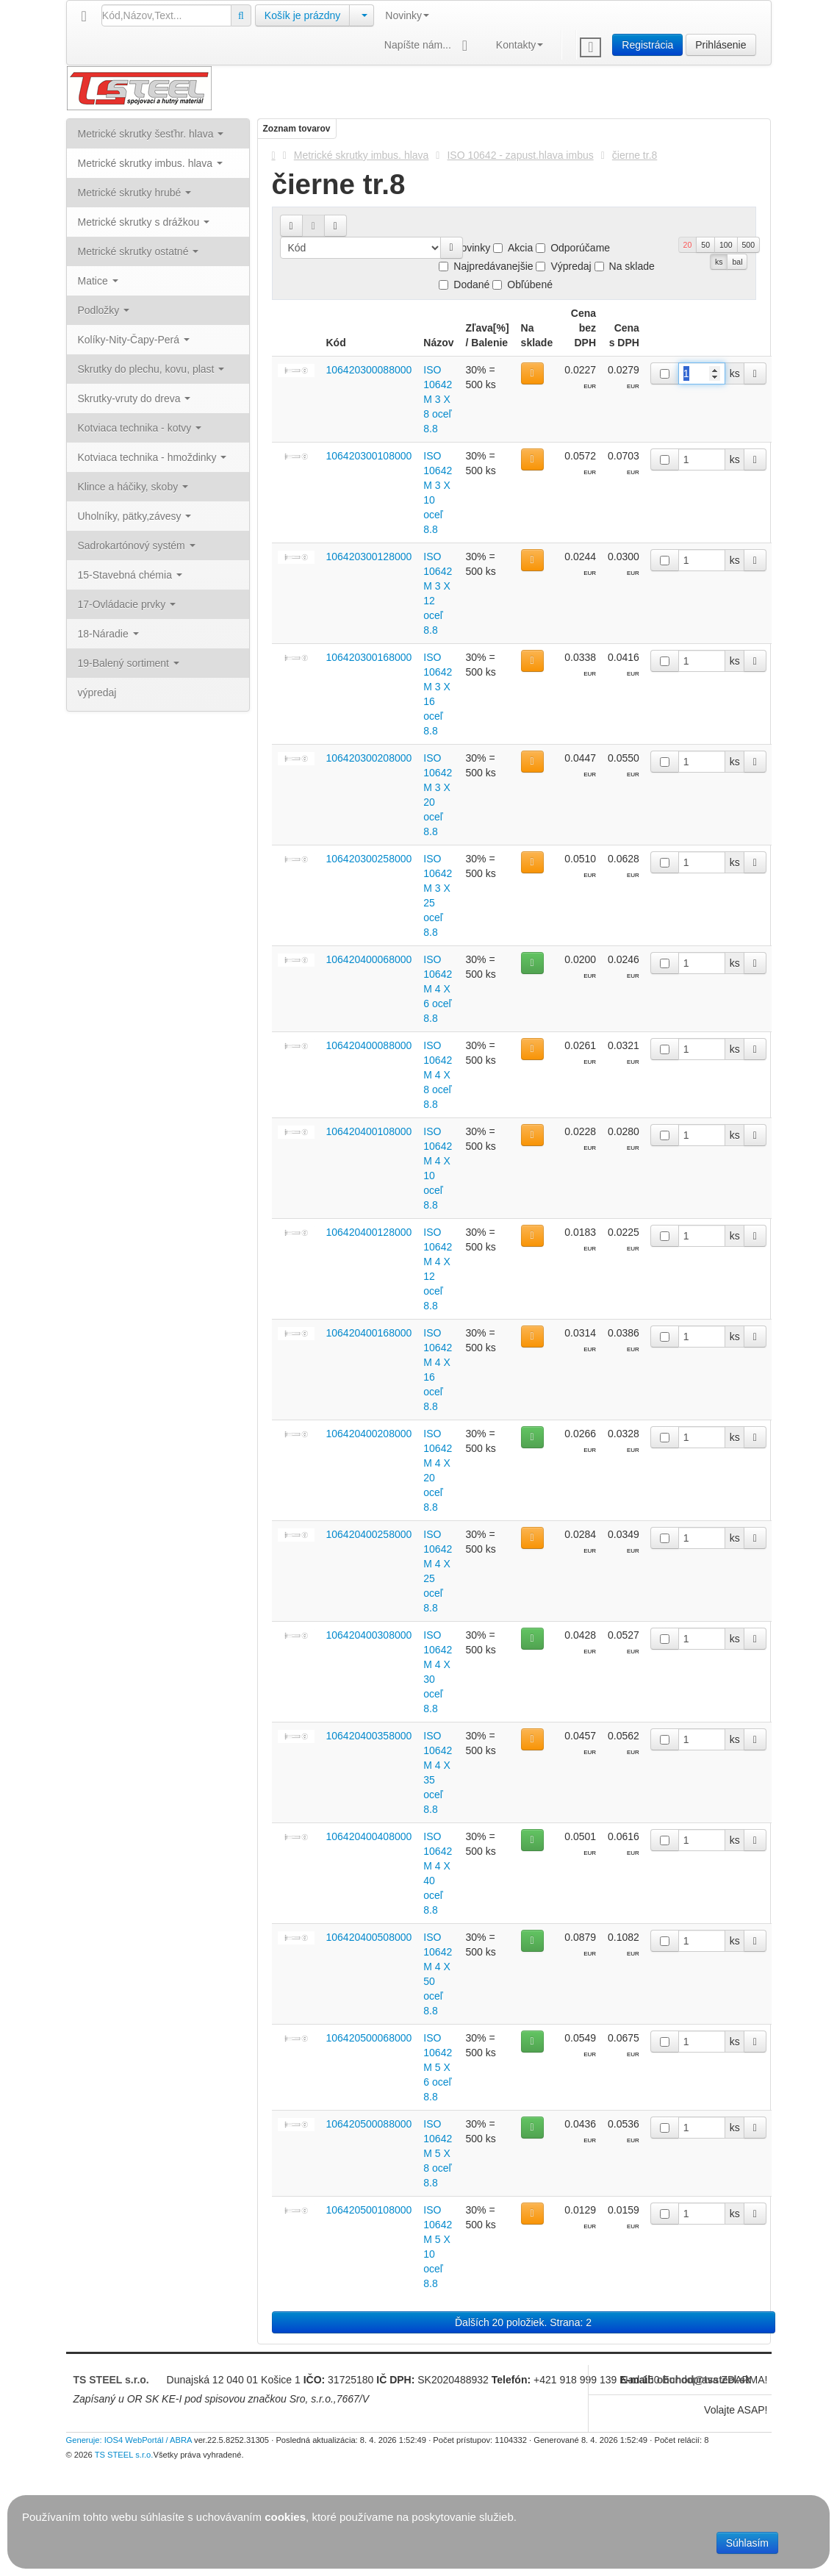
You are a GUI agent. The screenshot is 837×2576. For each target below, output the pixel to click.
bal (737, 261)
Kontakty (519, 45)
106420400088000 (369, 1045)
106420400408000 (369, 1836)
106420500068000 (369, 2038)
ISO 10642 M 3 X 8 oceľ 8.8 (437, 399)
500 (748, 244)
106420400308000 (369, 1635)
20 (687, 244)
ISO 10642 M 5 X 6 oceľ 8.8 (437, 2067)
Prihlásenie (720, 45)
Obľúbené (522, 284)
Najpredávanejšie (486, 266)
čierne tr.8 (634, 155)
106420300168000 (369, 657)
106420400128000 (369, 1232)
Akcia (513, 248)
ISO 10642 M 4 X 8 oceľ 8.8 (437, 1075)
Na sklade (624, 266)
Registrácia (647, 45)
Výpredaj (563, 266)
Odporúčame (573, 248)
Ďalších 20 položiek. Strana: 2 (523, 2322)
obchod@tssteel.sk (704, 2380)
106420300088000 (369, 370)
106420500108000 (369, 2210)
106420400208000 (369, 1433)
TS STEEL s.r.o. (111, 2380)
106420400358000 (369, 1736)
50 (705, 244)
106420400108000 (369, 1131)
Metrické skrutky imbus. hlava (361, 155)
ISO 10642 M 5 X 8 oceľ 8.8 (437, 2153)
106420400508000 (369, 1937)
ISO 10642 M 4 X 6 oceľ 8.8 (437, 989)
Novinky (407, 15)
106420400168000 (369, 1333)
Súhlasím (747, 2543)
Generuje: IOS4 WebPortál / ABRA (129, 2440)
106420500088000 (369, 2124)
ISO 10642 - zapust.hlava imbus (520, 155)
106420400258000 (369, 1534)
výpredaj (97, 692)
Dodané (464, 284)
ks (719, 261)
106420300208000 (369, 758)
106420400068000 (369, 959)
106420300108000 (369, 456)
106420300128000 (369, 556)
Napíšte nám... (429, 45)
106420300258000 (369, 859)
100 (726, 244)
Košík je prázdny (303, 15)
